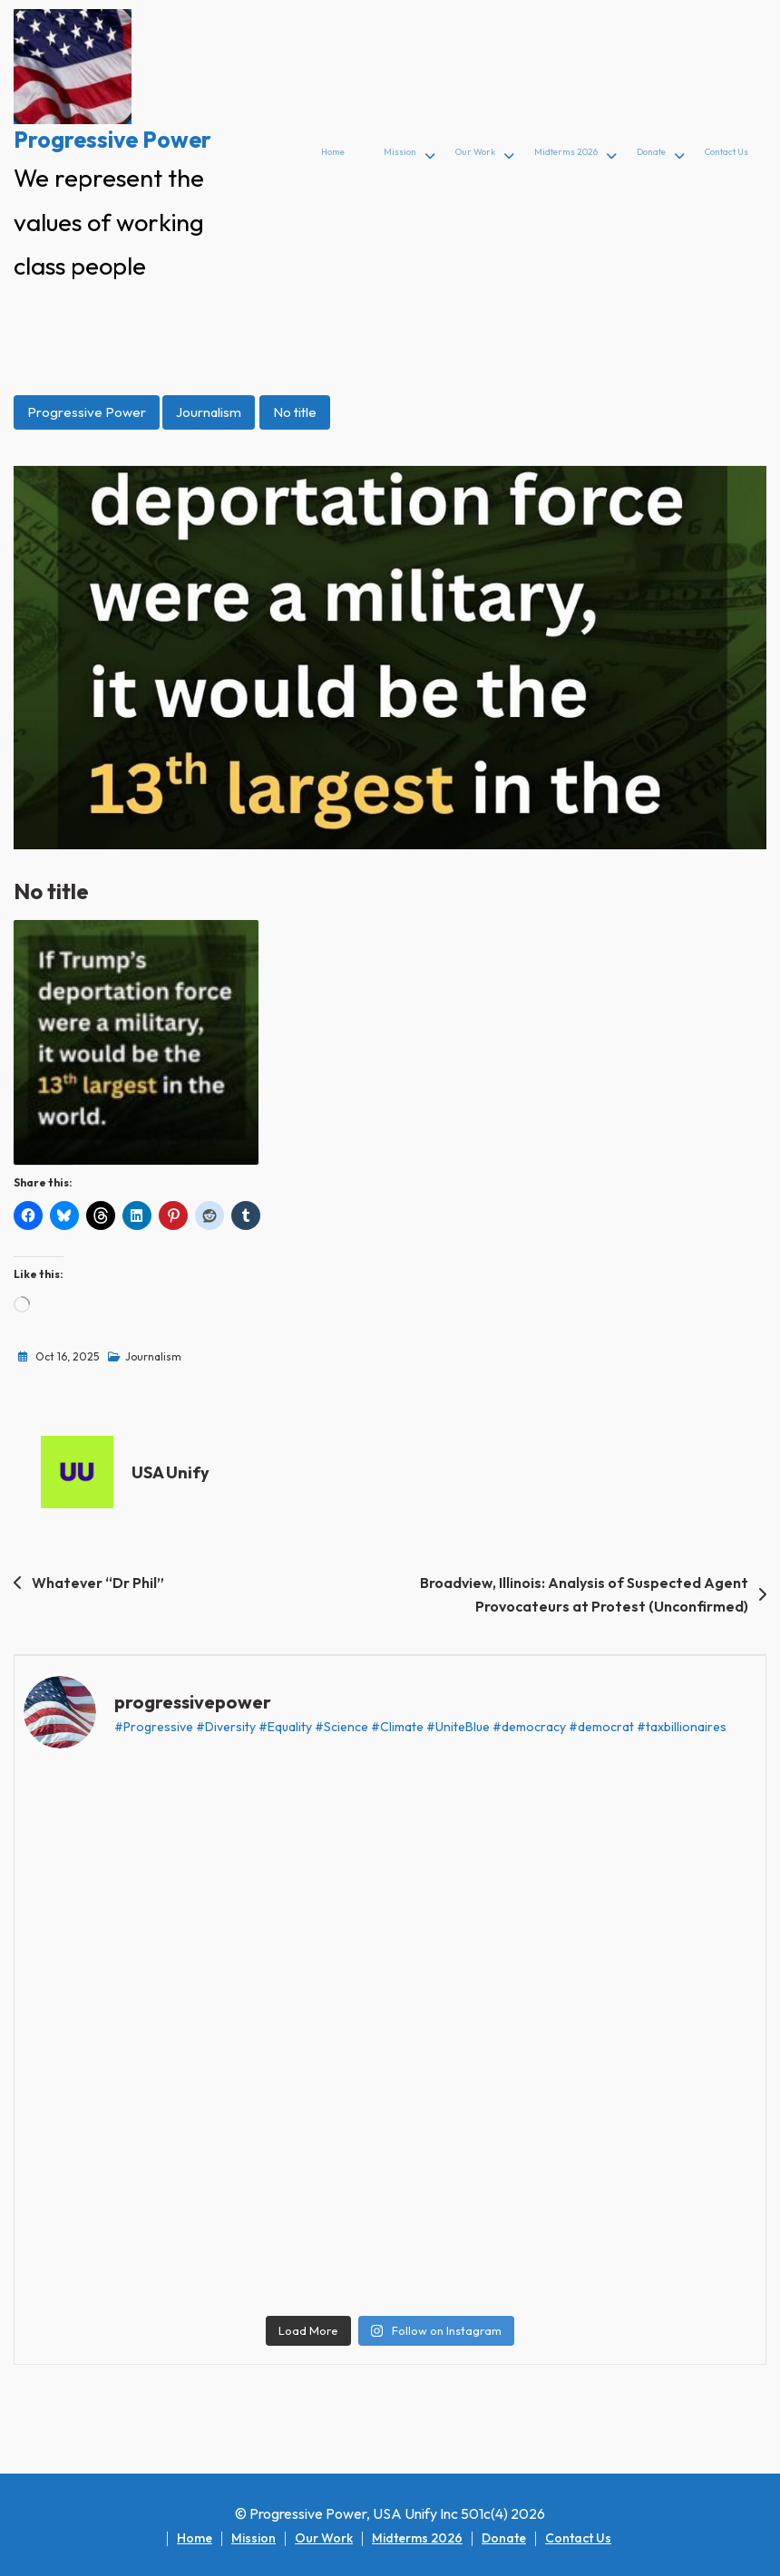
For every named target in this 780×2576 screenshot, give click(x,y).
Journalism (208, 412)
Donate (651, 152)
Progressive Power (112, 139)
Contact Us (726, 152)
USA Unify (171, 1472)
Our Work (475, 152)
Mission (400, 152)
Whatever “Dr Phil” (98, 1583)
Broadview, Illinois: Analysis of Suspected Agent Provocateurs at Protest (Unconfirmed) (584, 1594)
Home (333, 152)
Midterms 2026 (566, 152)
